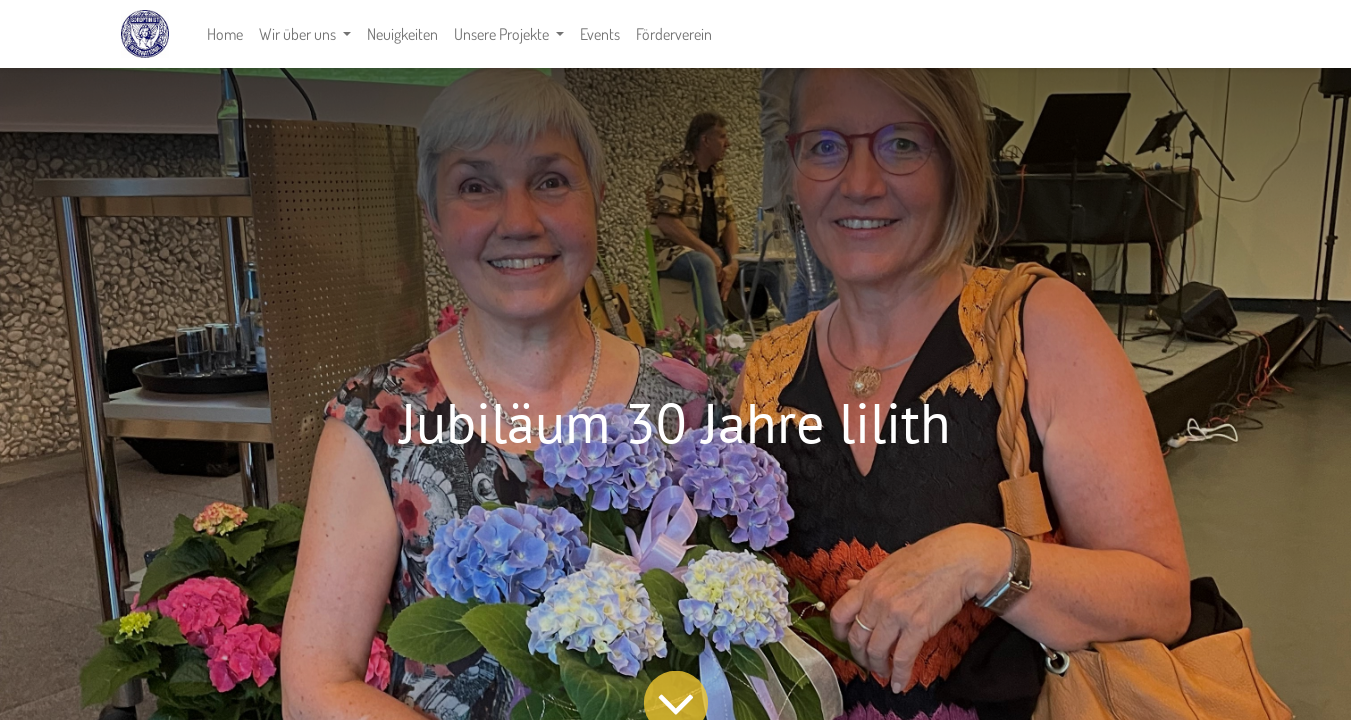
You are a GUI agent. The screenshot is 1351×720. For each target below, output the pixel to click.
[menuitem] (225, 34)
